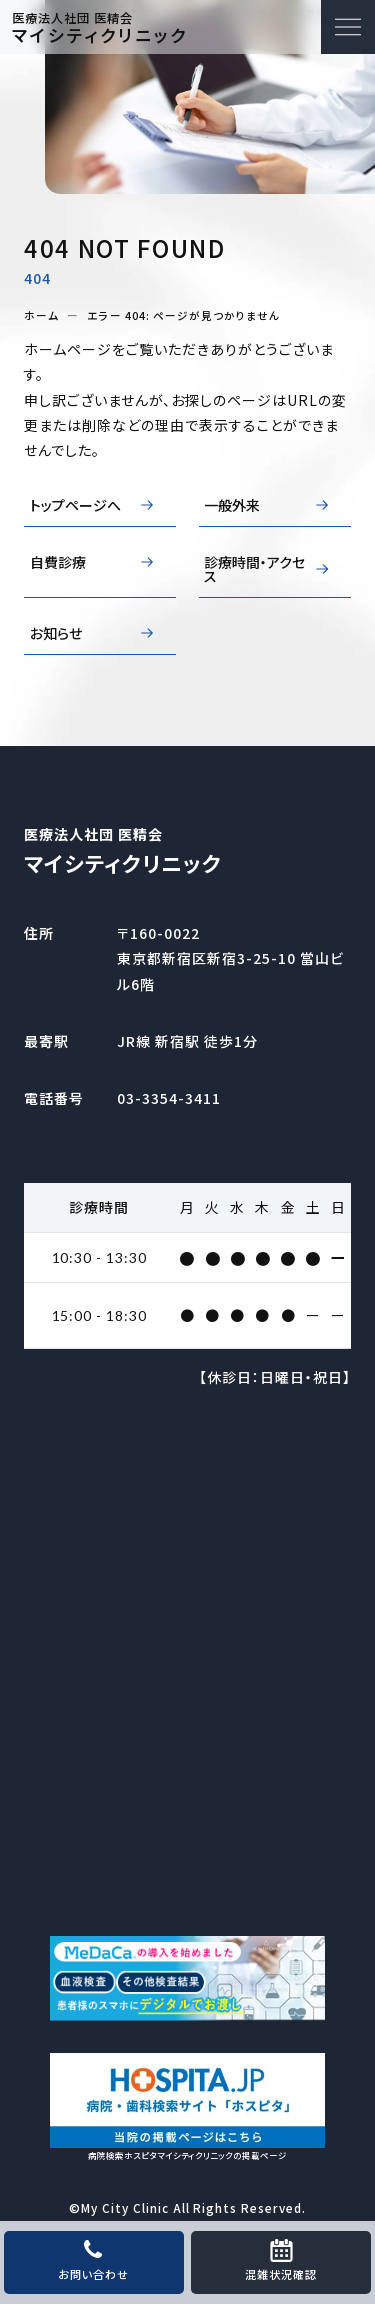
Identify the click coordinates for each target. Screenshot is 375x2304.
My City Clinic (125, 2207)
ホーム (41, 316)
